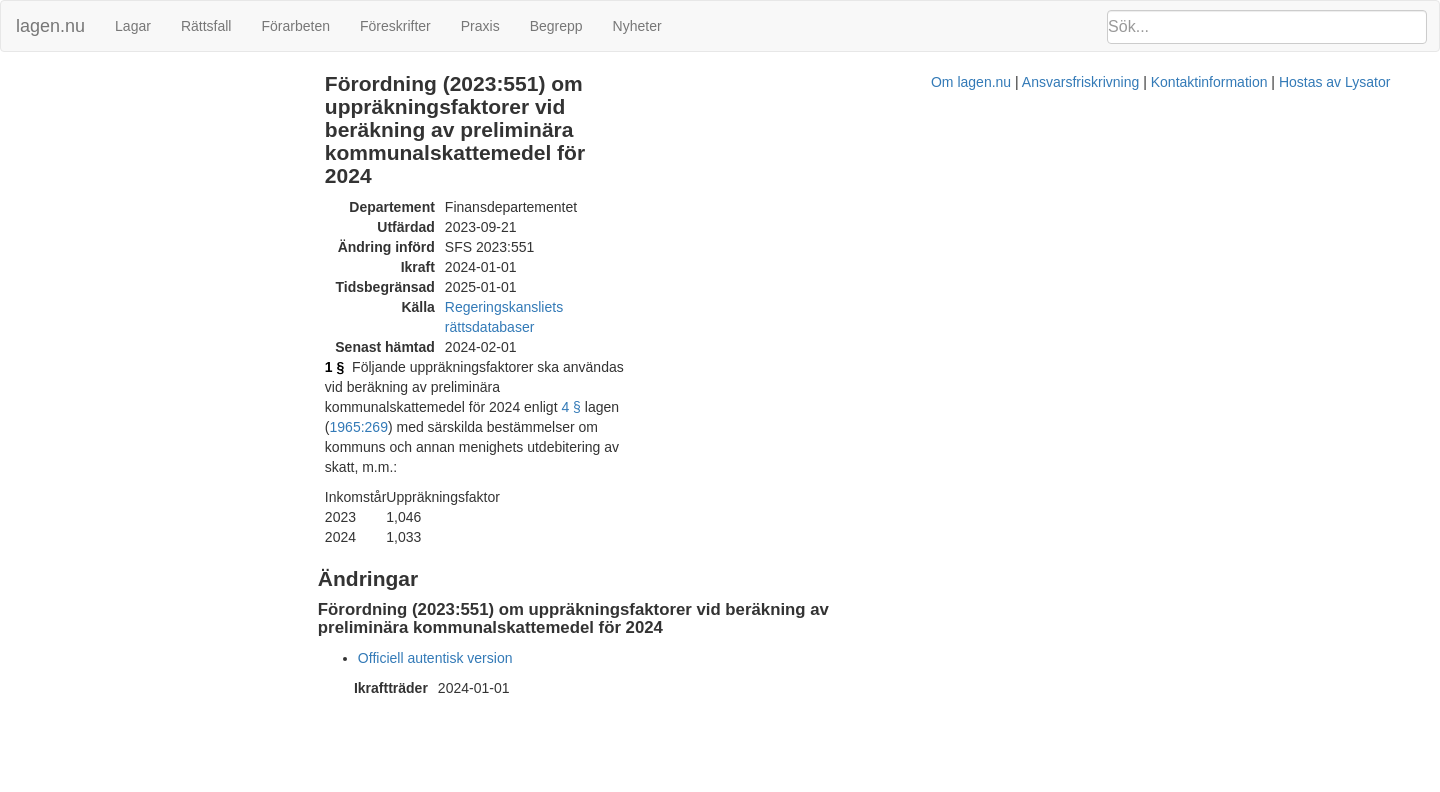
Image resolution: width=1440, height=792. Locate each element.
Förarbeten (295, 26)
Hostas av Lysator (1074, 548)
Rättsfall (206, 26)
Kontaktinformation (948, 548)
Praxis (480, 26)
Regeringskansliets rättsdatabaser (623, 238)
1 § (406, 278)
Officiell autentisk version (507, 490)
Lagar (133, 26)
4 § (643, 298)
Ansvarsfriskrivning (819, 548)
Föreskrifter (395, 26)
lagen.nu (50, 26)
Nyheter (637, 26)
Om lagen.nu (710, 548)
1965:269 (729, 298)
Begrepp (556, 26)
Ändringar (41, 83)
